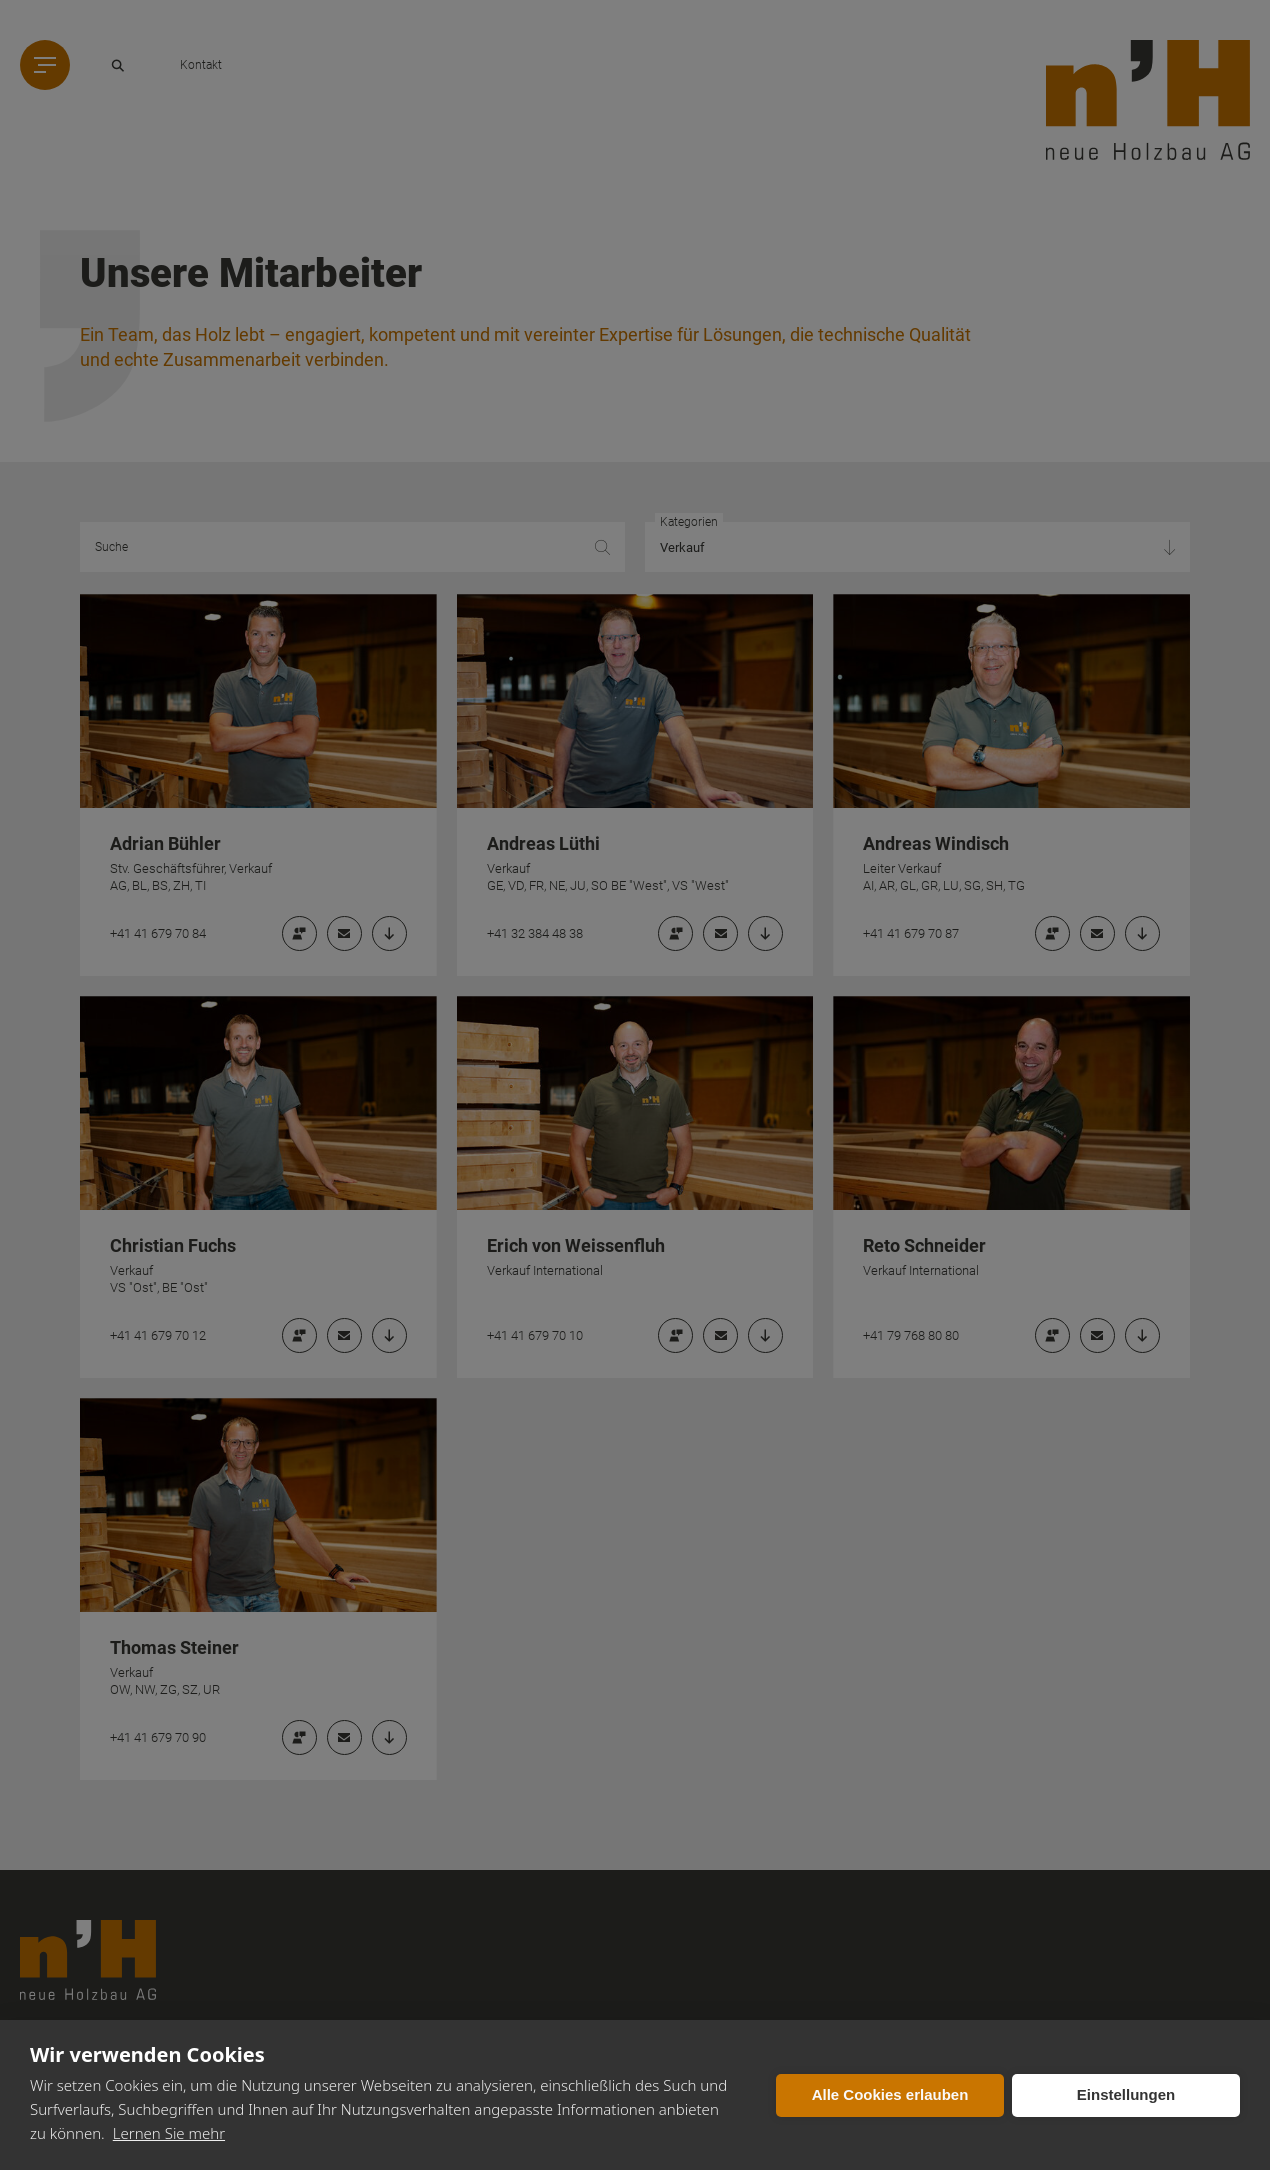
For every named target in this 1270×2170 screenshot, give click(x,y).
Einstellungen (1126, 2094)
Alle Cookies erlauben (890, 2094)
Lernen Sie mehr (169, 2133)
